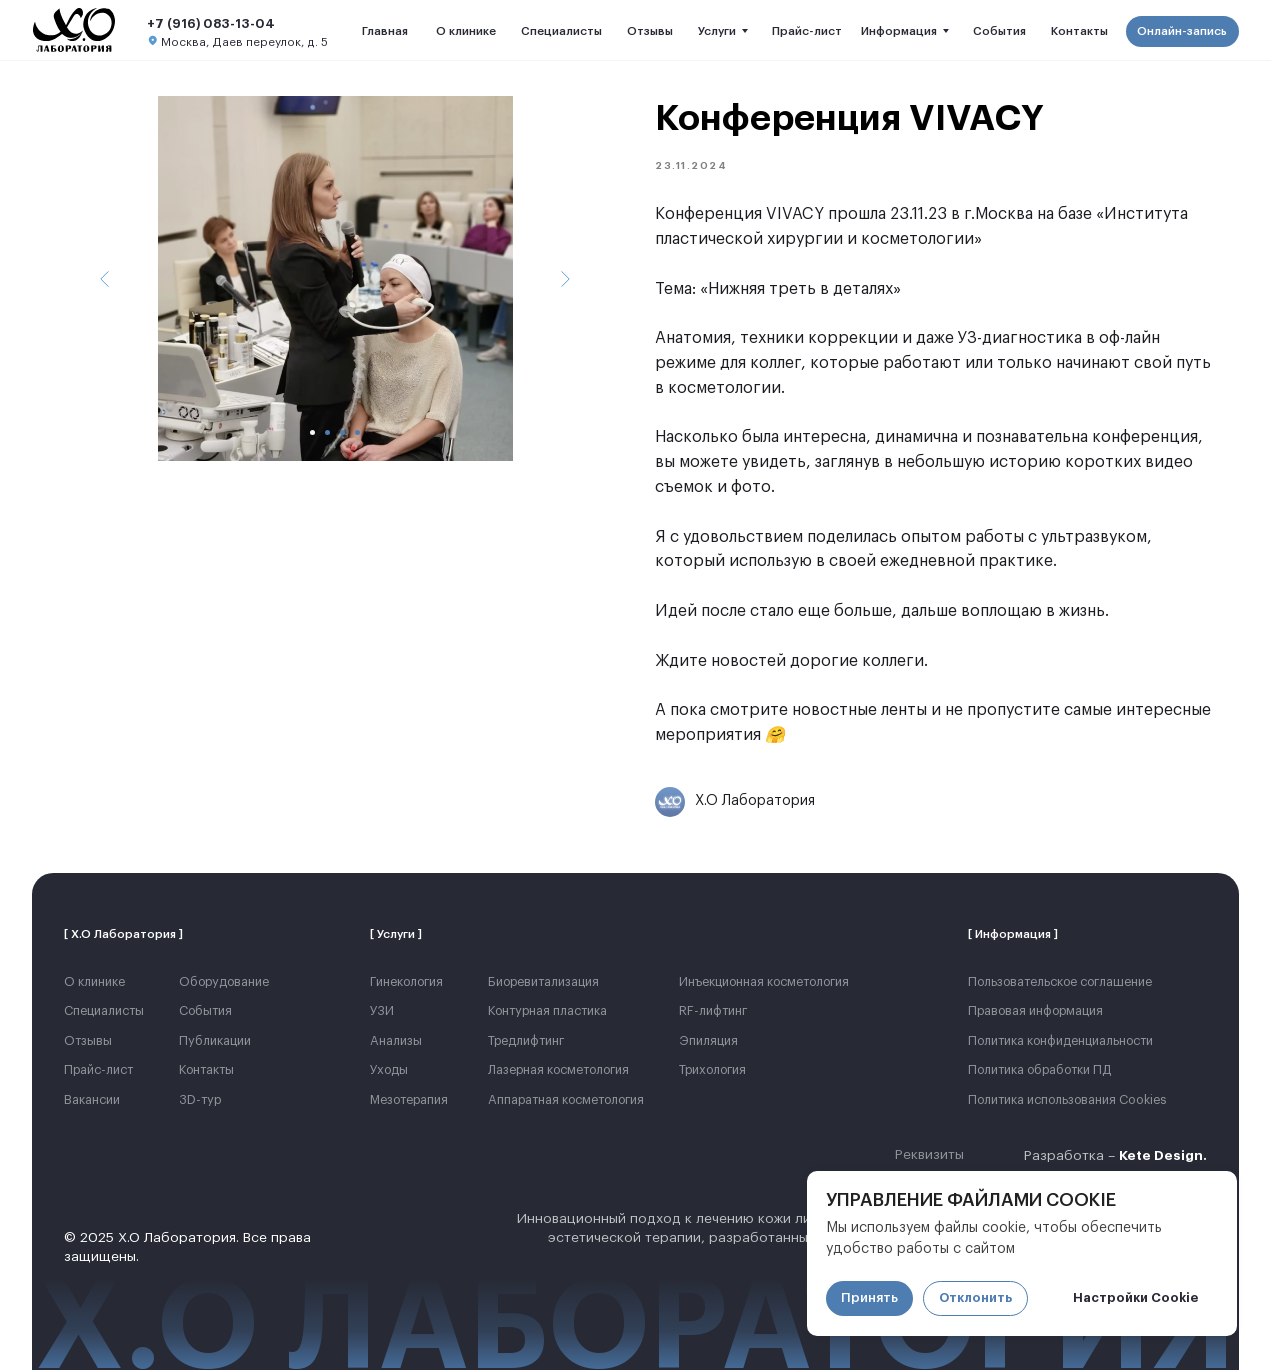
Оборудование (224, 982)
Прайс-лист (98, 1070)
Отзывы (88, 1041)
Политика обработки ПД (1039, 1070)
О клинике (94, 982)
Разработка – (1115, 1156)
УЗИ (382, 1011)
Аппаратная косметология (566, 1100)
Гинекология (406, 982)
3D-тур (200, 1100)
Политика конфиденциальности (1060, 1041)
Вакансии (92, 1100)
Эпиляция (708, 1041)
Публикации (215, 1041)
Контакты (206, 1070)
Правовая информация (1035, 1011)
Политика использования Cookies (1067, 1100)
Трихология (712, 1070)
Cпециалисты (104, 1011)
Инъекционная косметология (764, 982)
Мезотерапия (409, 1100)
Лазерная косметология (558, 1070)
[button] (1182, 31)
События (205, 1011)
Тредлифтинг (526, 1041)
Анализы (396, 1041)
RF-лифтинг (713, 1011)
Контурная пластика (547, 1011)
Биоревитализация (543, 982)
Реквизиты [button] (929, 1155)
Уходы (389, 1070)
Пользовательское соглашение (1060, 982)
